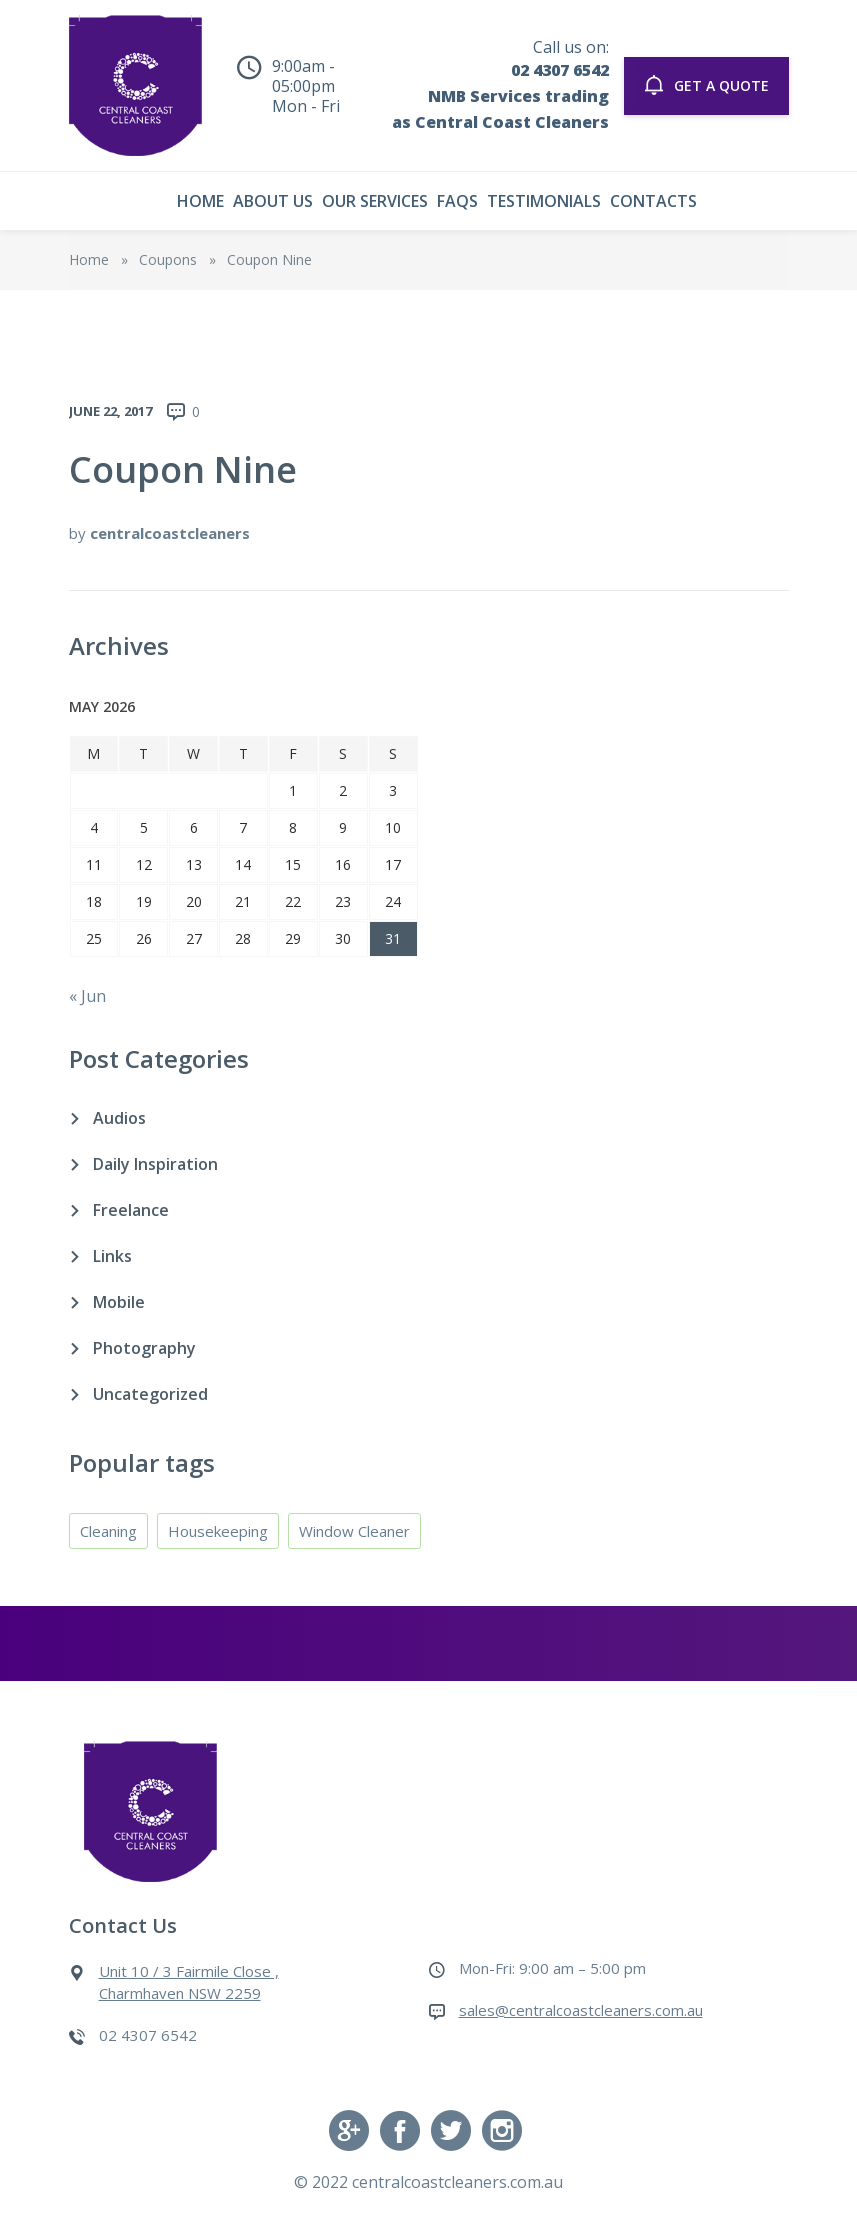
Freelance (131, 1210)
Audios (119, 1118)
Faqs (457, 201)
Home (200, 201)
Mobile (119, 1302)
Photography (144, 1348)
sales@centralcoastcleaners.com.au (581, 2010)
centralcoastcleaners (170, 533)
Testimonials (544, 201)
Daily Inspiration (155, 1164)
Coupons (168, 259)
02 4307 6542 (560, 70)
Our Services (375, 201)
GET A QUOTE (706, 85)
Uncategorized (150, 1394)
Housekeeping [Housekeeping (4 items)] (218, 1531)
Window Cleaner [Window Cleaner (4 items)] (354, 1531)
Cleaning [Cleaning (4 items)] (108, 1531)
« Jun (87, 996)
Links (112, 1256)
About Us (273, 201)
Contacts (653, 201)
